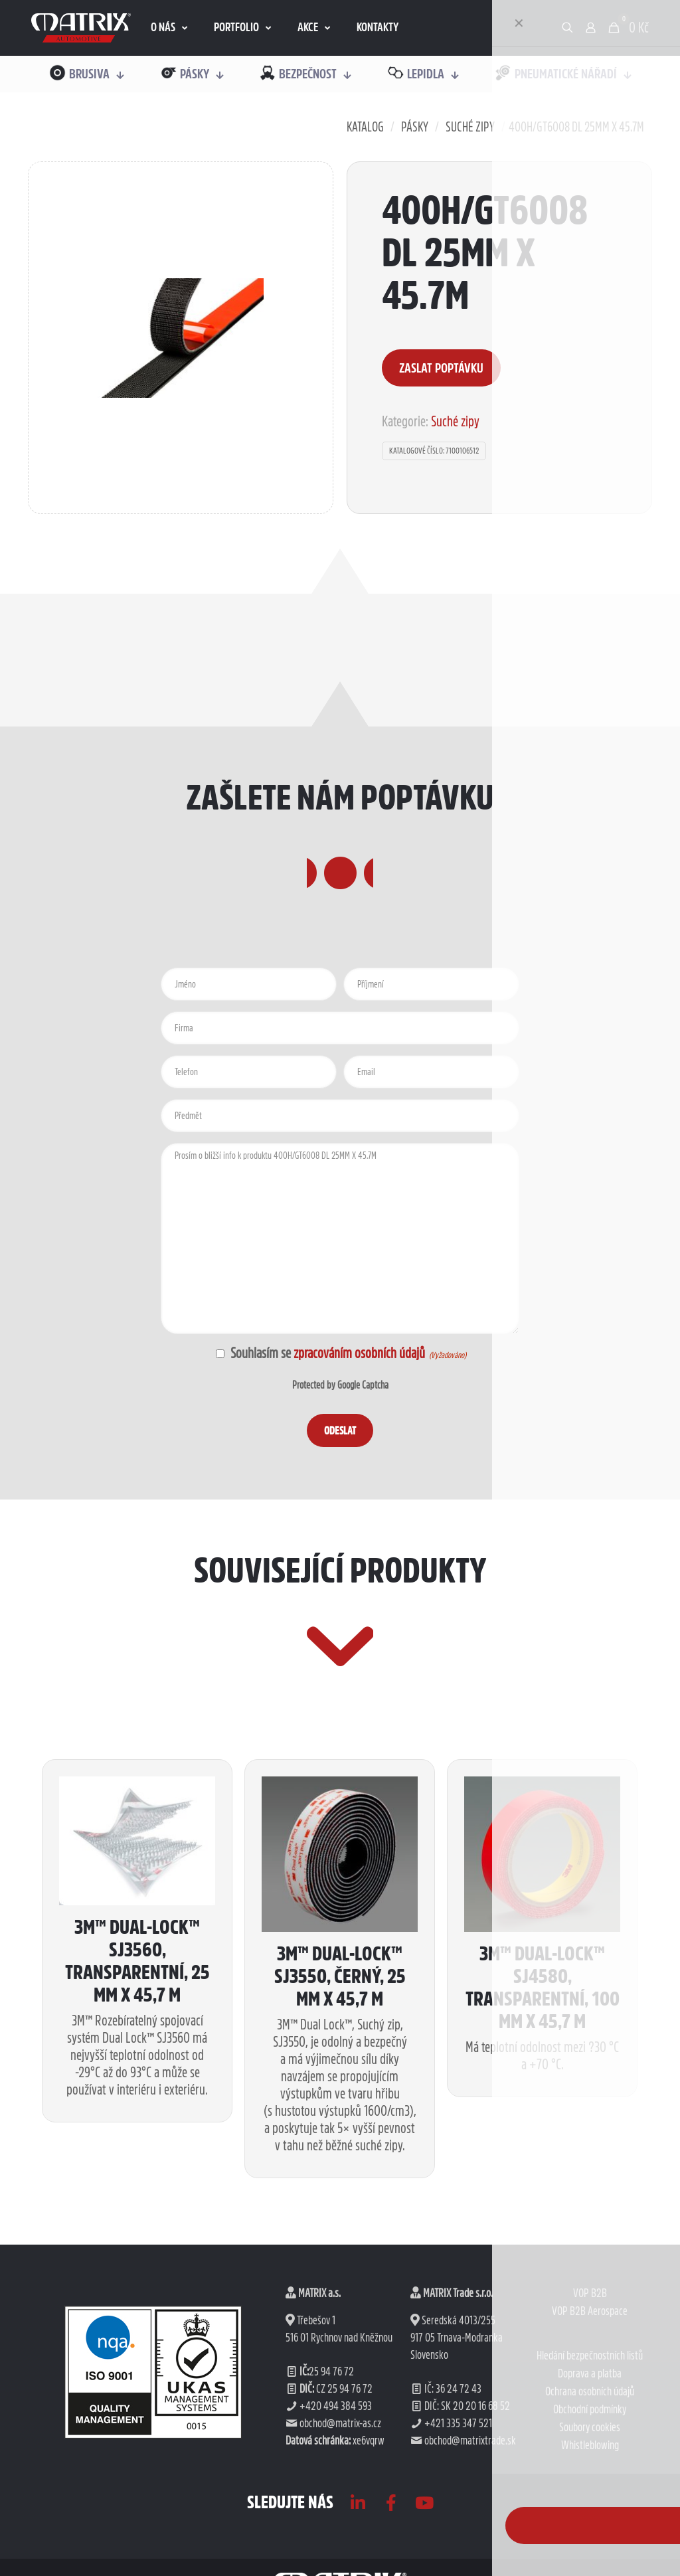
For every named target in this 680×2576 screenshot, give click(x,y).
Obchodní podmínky (589, 2548)
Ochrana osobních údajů (589, 2530)
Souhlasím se (327, 1422)
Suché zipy (470, 126)
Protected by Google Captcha (340, 1454)
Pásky (414, 126)
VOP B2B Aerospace (590, 2450)
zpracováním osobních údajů (359, 1422)
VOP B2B (590, 2432)
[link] (81, 28)
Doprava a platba (590, 2512)
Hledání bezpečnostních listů (590, 2494)
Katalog (365, 126)
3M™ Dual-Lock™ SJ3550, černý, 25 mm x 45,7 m (340, 2114)
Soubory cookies (589, 2566)
